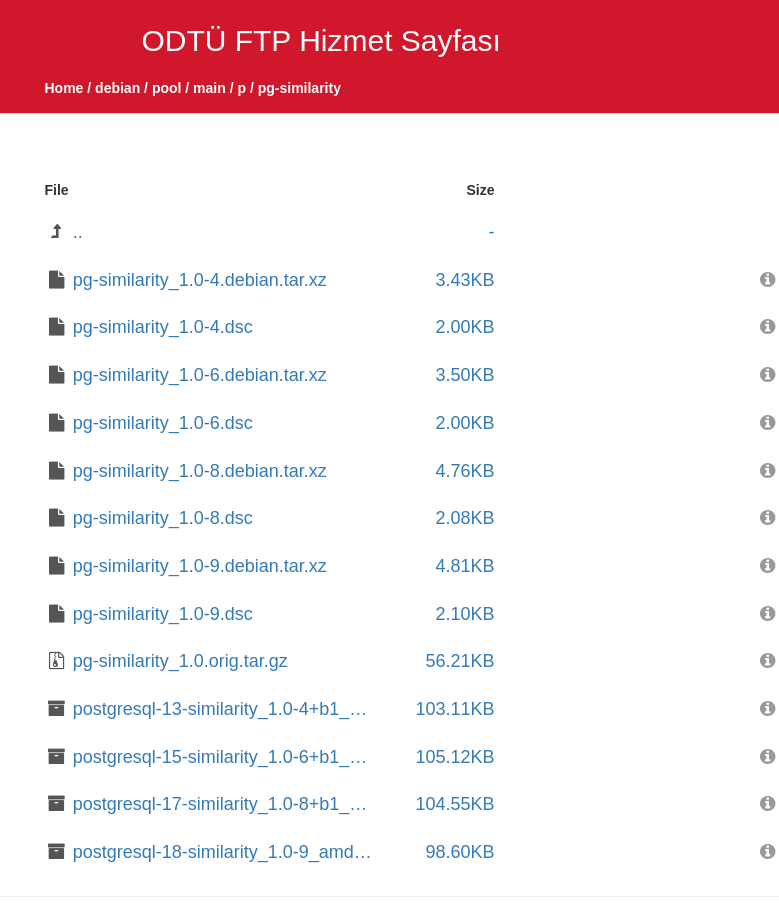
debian (117, 88)
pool (167, 88)
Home (64, 88)
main (209, 88)
